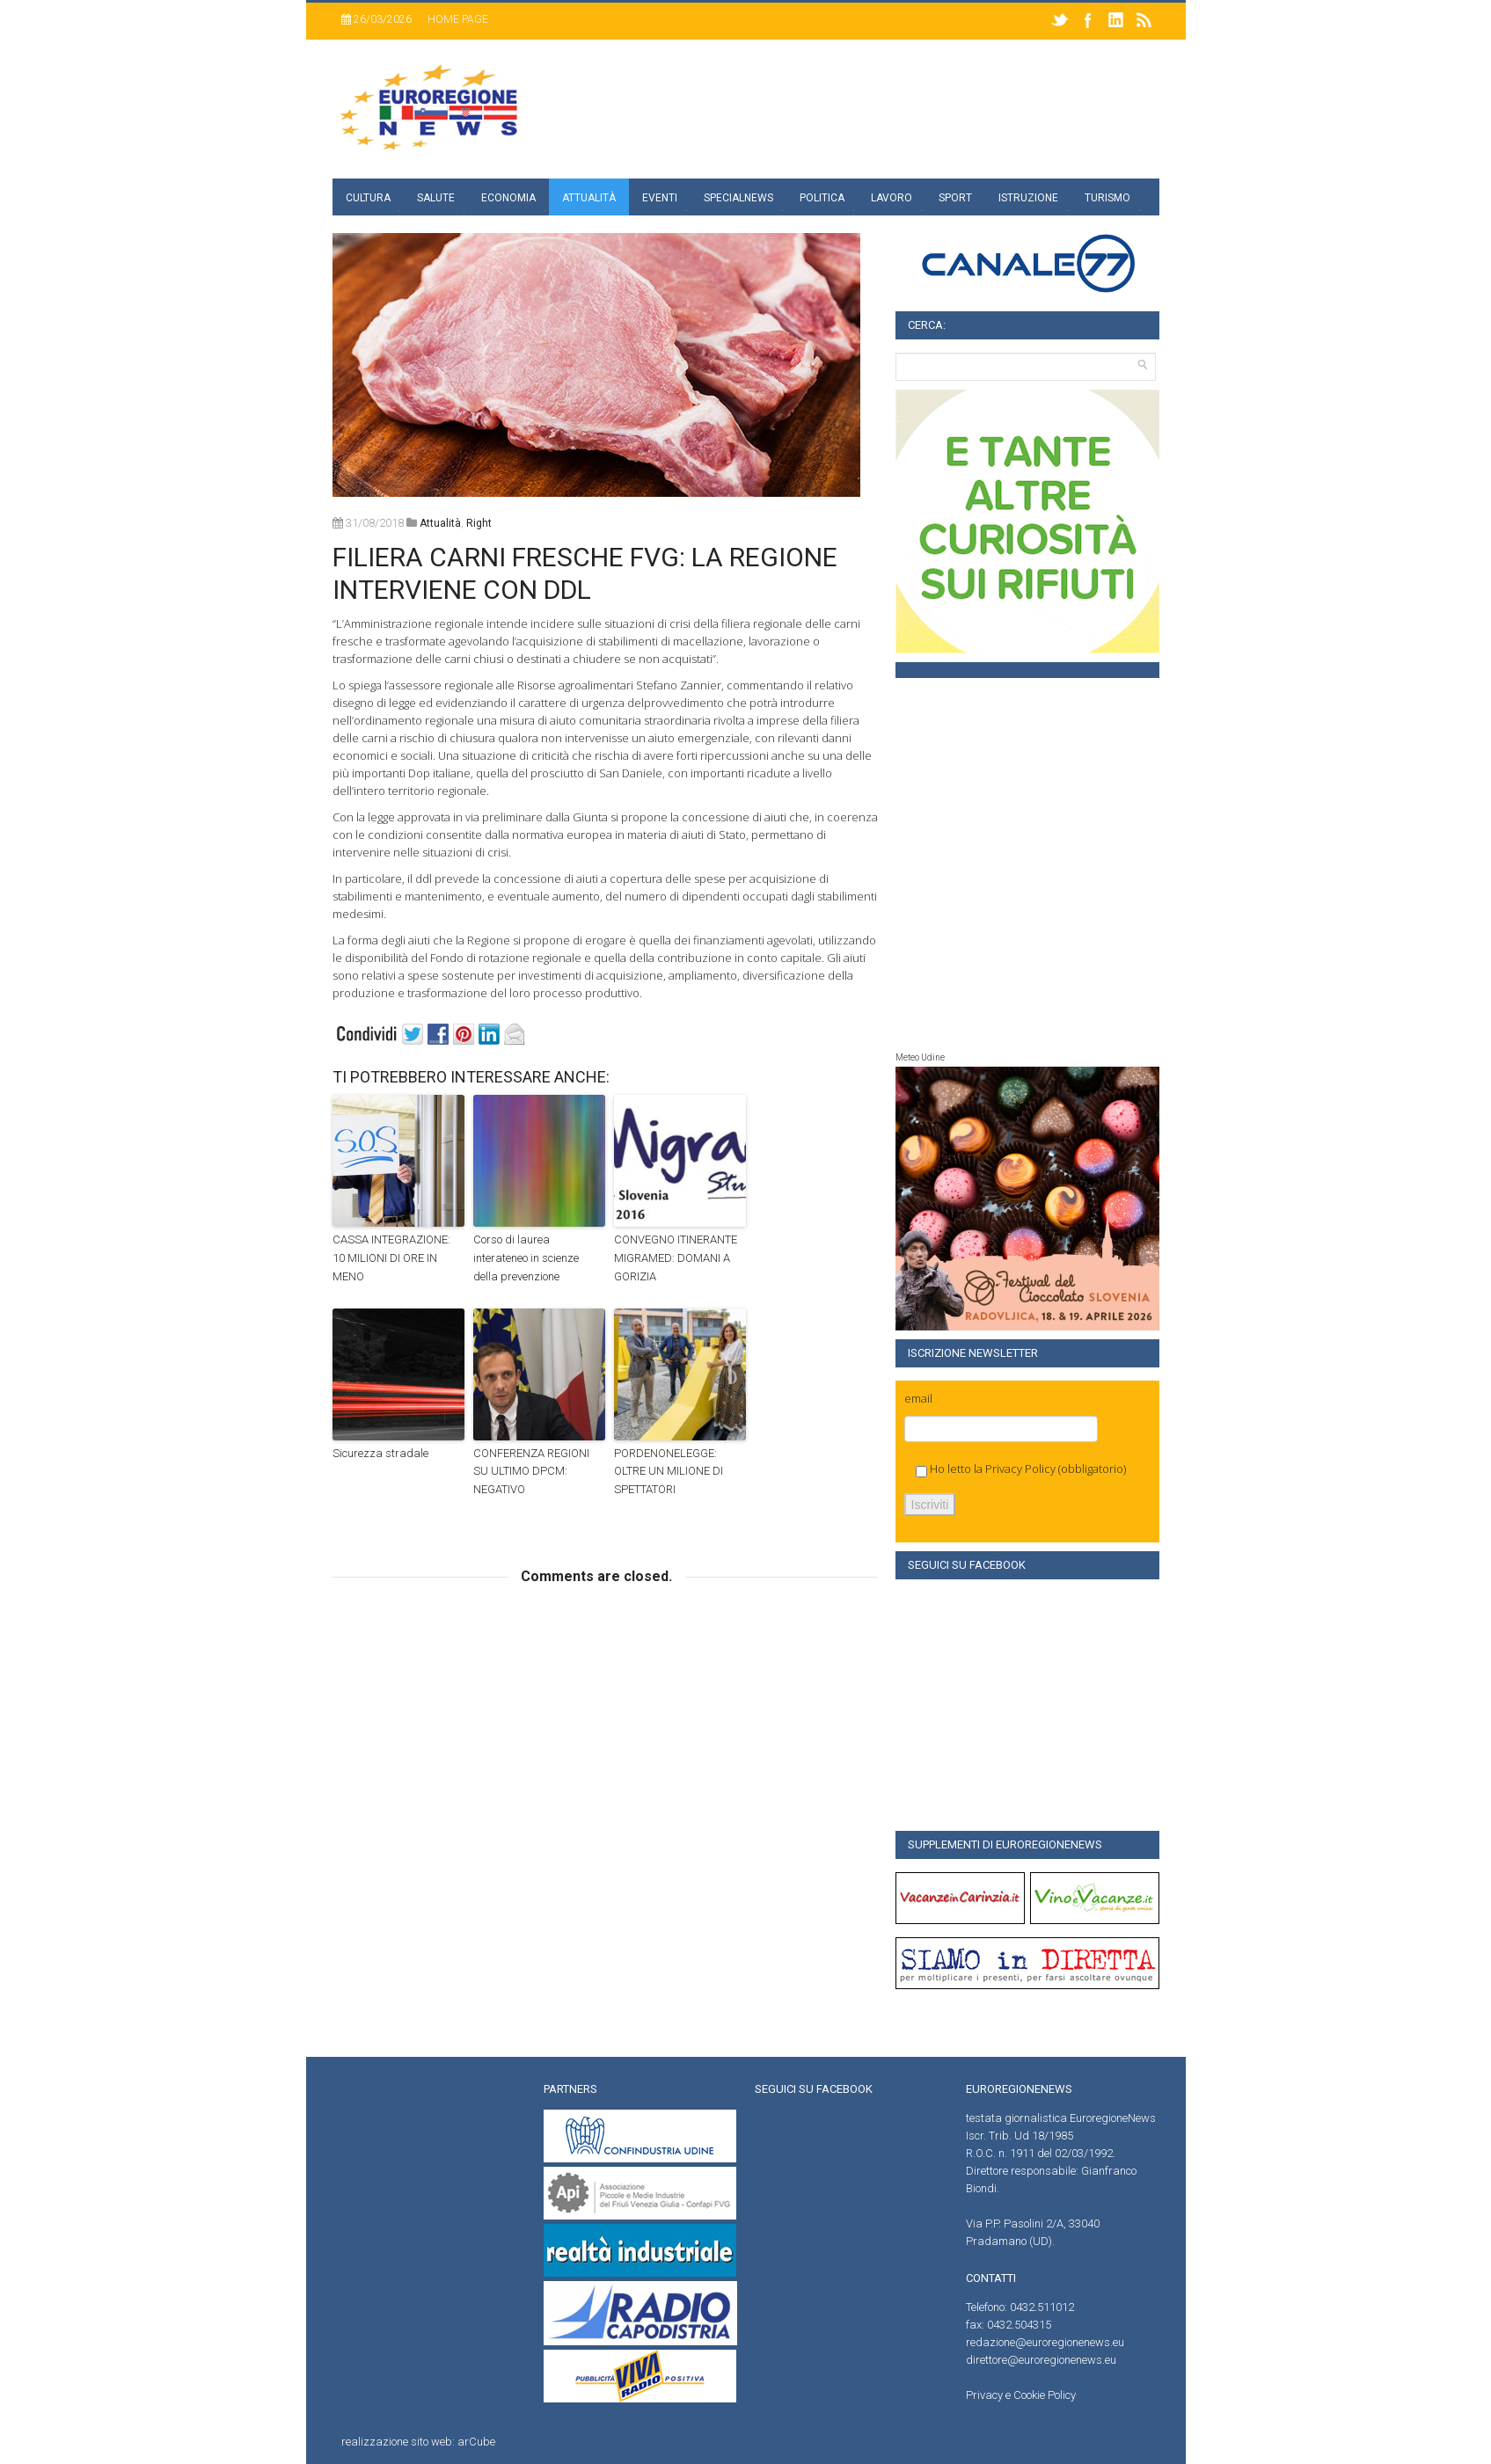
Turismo (1107, 198)
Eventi (659, 198)
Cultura (368, 198)
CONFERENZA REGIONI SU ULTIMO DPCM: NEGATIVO (531, 1472)
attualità (440, 523)
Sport (955, 198)
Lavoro (891, 198)
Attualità (589, 198)
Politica (822, 198)
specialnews (738, 198)
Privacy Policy (1020, 1468)
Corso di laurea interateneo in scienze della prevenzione (526, 1258)
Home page (458, 19)
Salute (436, 198)
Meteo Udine (920, 1057)
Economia (508, 198)
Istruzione (1028, 198)
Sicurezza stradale (380, 1453)
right (479, 523)
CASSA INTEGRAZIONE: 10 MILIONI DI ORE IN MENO (391, 1258)
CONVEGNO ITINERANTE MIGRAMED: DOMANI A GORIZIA (675, 1258)
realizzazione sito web (396, 2441)
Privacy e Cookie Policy (1021, 2395)
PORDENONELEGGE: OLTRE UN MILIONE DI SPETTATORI (668, 1472)
